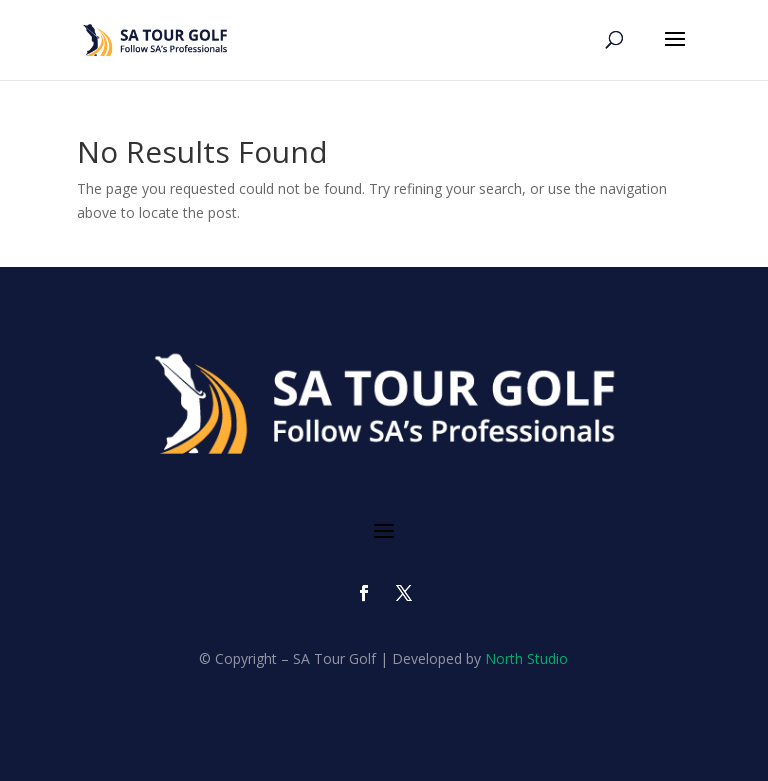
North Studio (526, 658)
